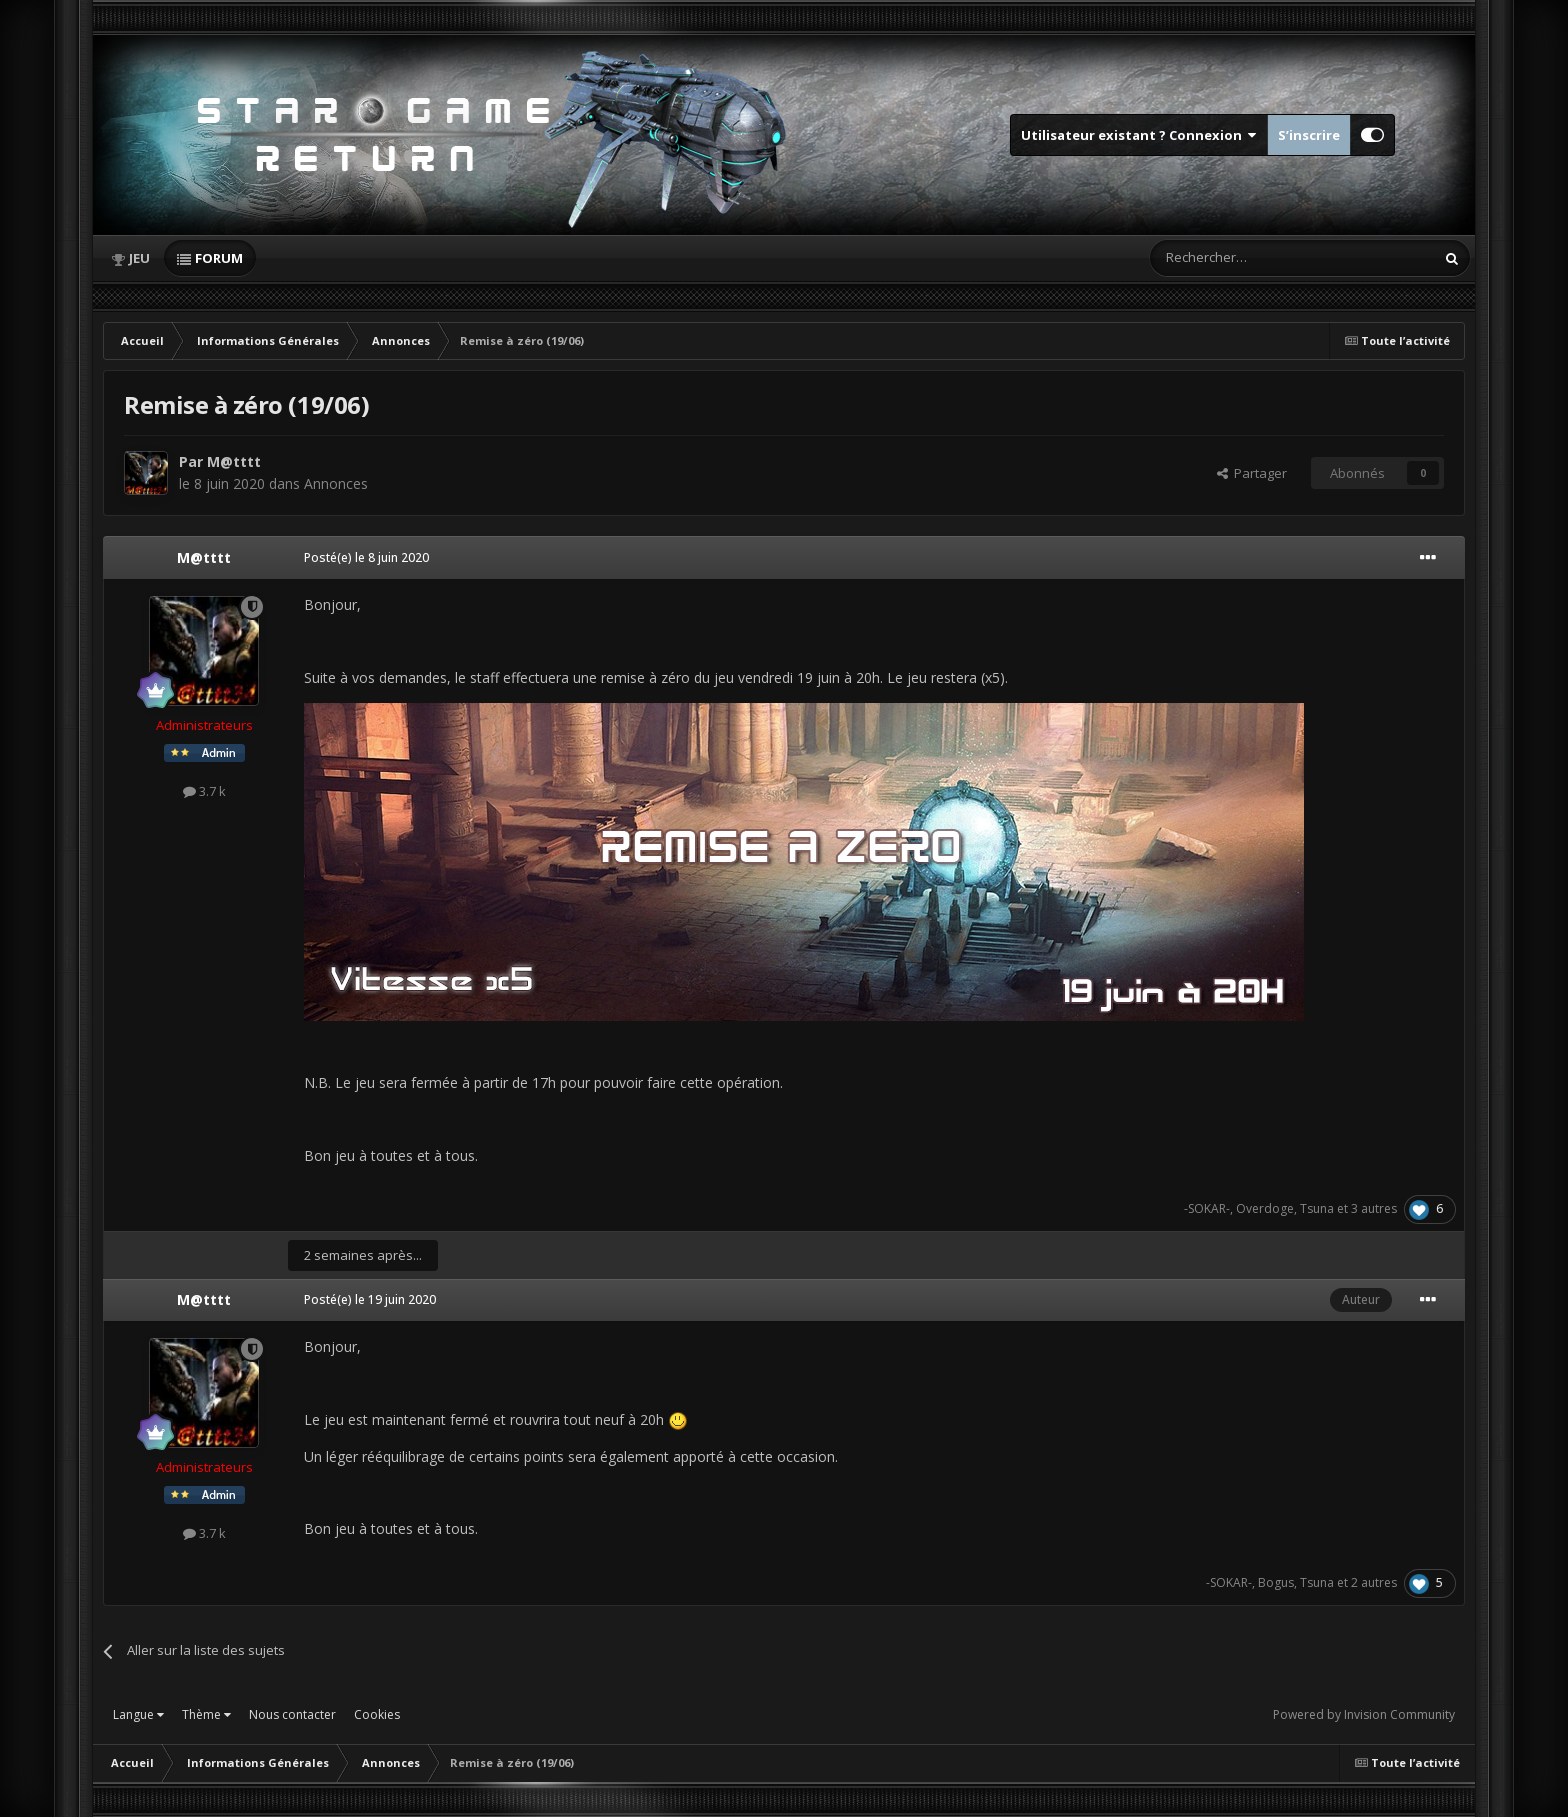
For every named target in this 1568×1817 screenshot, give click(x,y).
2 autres (1374, 1582)
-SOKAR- (1207, 1208)
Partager (1252, 473)
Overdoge (1265, 1208)
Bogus (1276, 1582)
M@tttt (234, 461)
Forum (219, 258)
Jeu (139, 258)
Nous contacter (292, 1714)
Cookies (377, 1714)
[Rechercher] (1250, 258)
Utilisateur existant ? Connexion (1139, 135)
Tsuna (1317, 1208)
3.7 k (204, 791)
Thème (206, 1714)
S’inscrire (1309, 135)
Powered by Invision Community (1364, 1714)
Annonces (336, 483)
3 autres (1374, 1208)
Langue (138, 1714)
